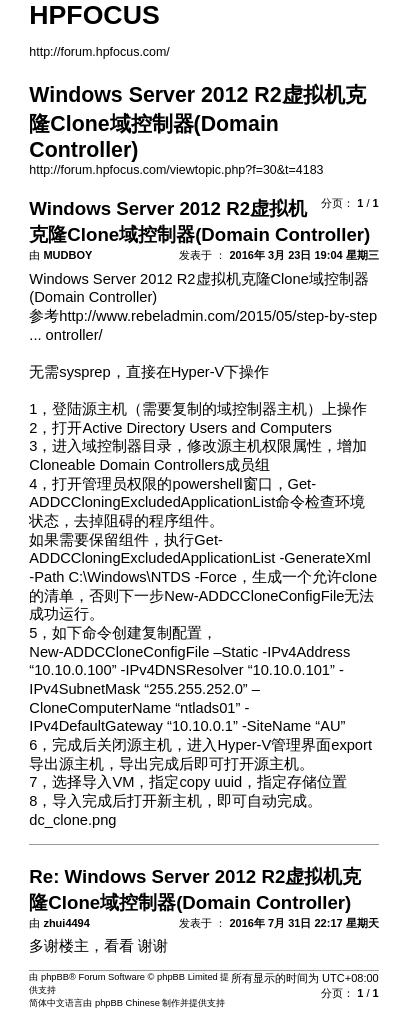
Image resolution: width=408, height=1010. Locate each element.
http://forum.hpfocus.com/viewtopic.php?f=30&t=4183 (176, 170)
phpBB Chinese (127, 1003)
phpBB (55, 977)
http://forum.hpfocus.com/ (99, 52)
